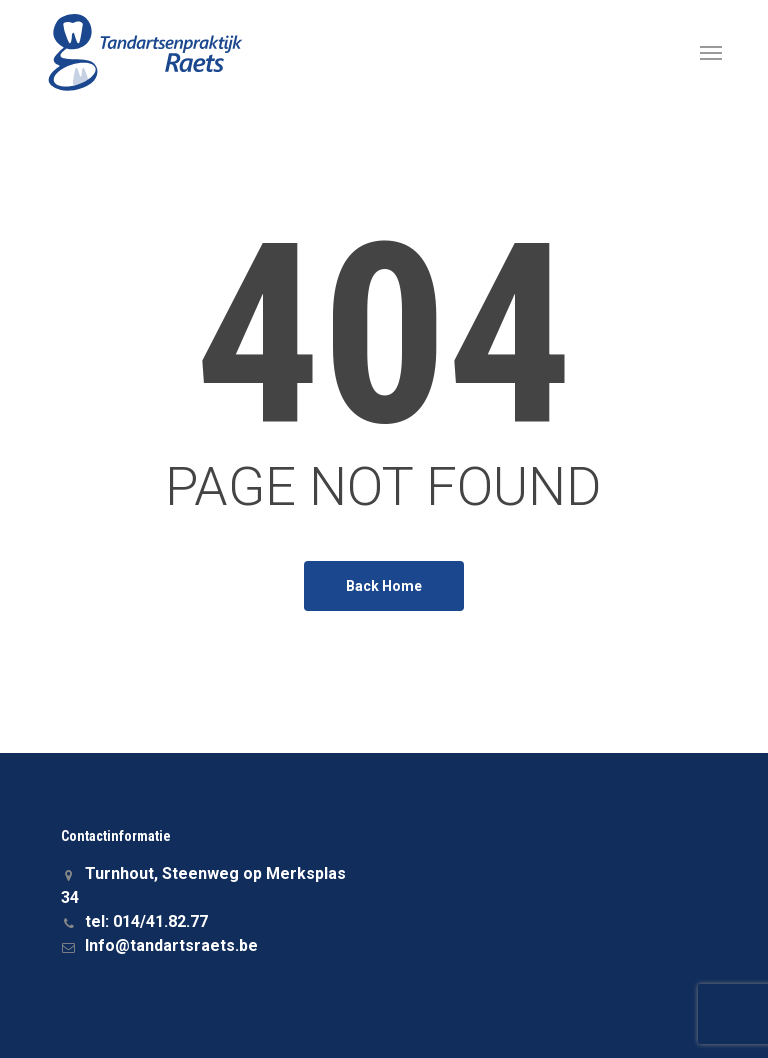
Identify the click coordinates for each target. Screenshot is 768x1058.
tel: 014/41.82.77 (134, 921)
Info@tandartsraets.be (159, 945)
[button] (711, 52)
